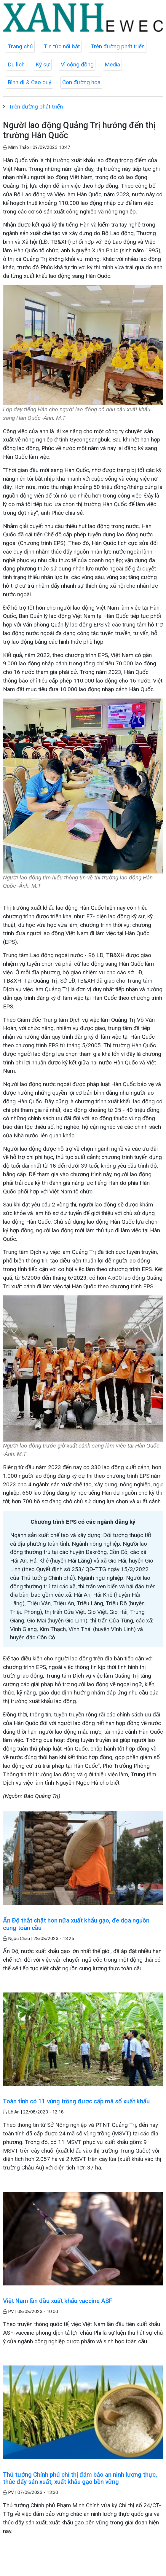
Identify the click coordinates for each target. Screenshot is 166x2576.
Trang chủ (20, 46)
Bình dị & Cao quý (29, 82)
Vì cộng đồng (77, 64)
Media (112, 64)
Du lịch (16, 64)
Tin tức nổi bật (62, 46)
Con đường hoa (81, 82)
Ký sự (43, 64)
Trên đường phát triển (118, 46)
